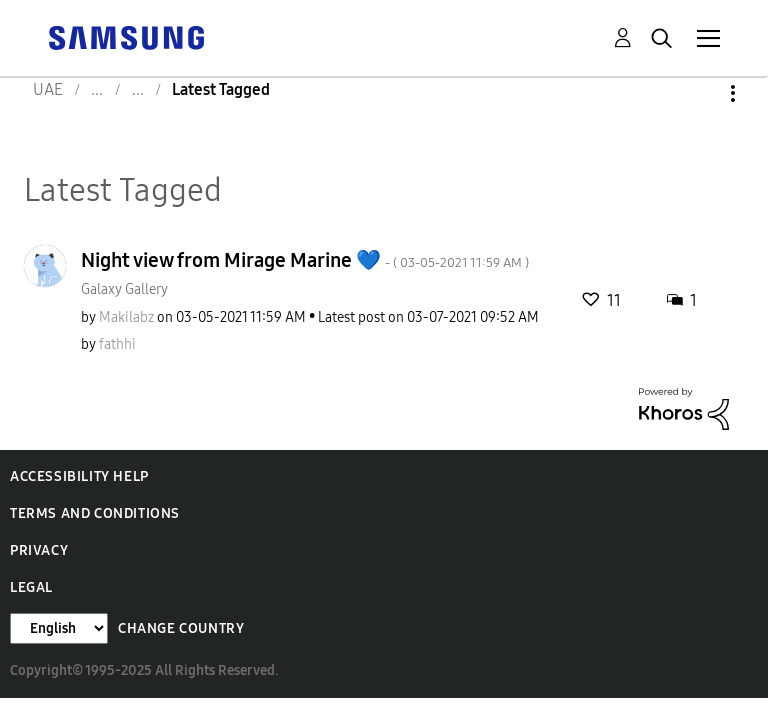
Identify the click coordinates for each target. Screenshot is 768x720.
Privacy (39, 550)
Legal (31, 587)
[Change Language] (59, 628)
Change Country (181, 628)
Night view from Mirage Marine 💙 (305, 260)
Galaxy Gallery (124, 289)
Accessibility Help (79, 476)
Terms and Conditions (95, 513)
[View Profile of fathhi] (117, 344)
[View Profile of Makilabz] (126, 317)
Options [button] (699, 93)
